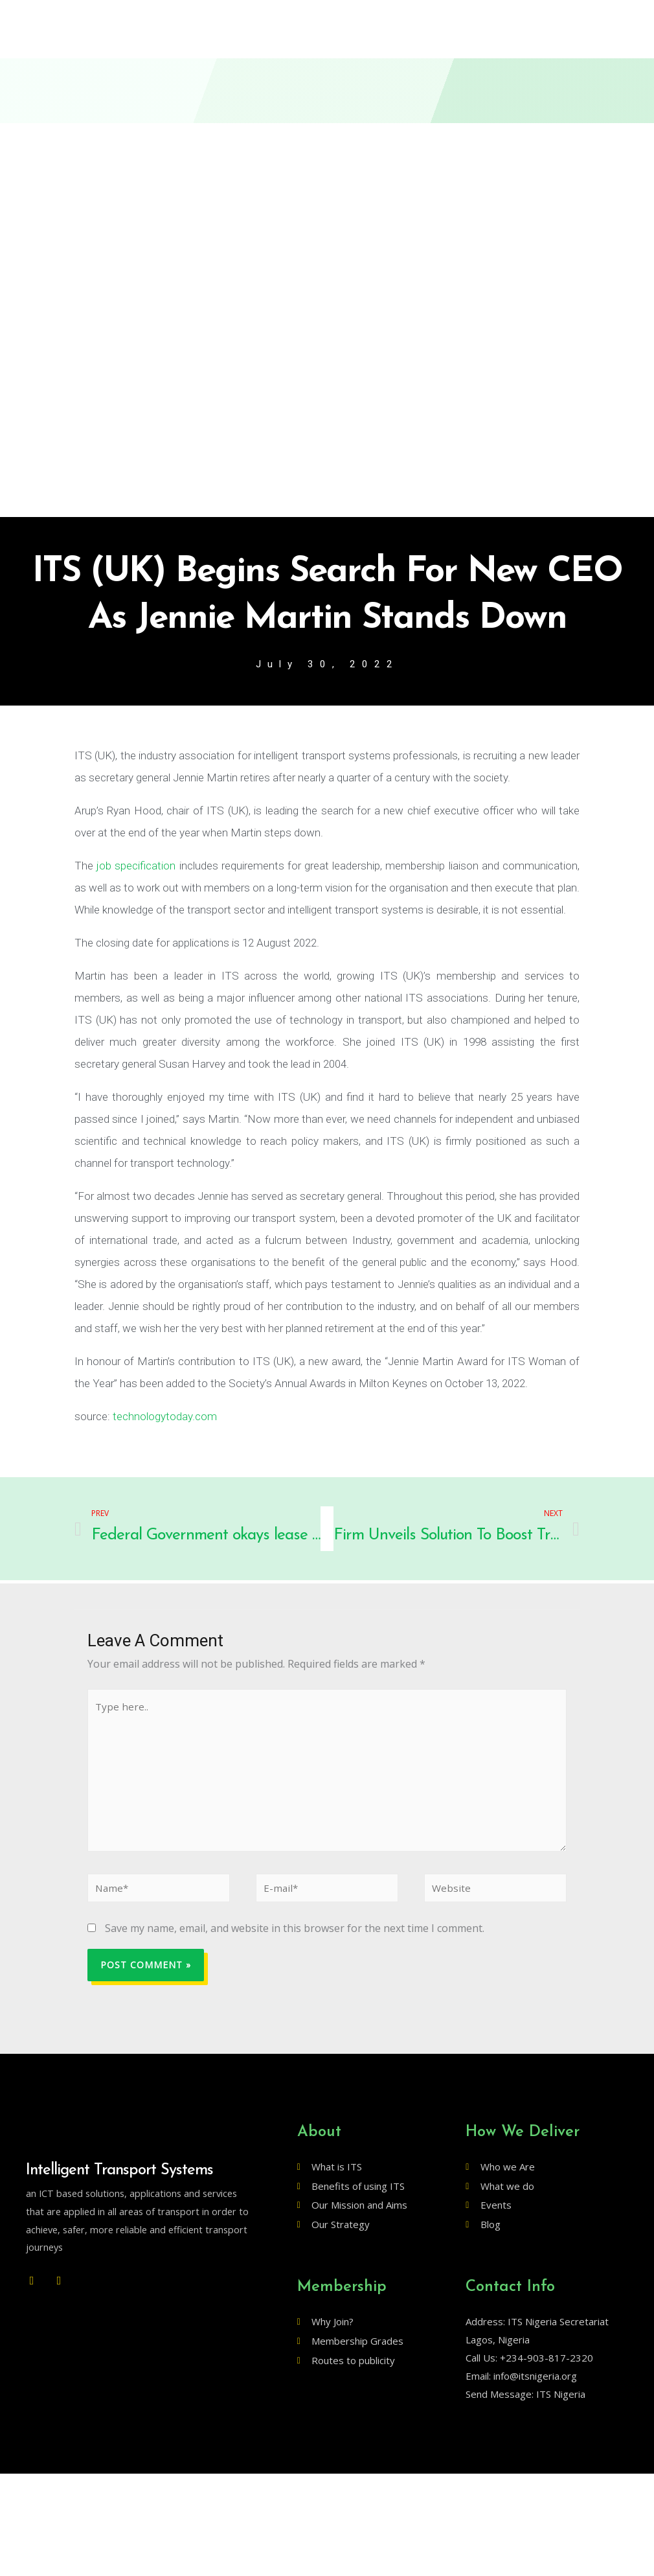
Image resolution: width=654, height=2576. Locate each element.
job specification (135, 866)
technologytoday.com (165, 1417)
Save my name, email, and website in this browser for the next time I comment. (294, 1940)
